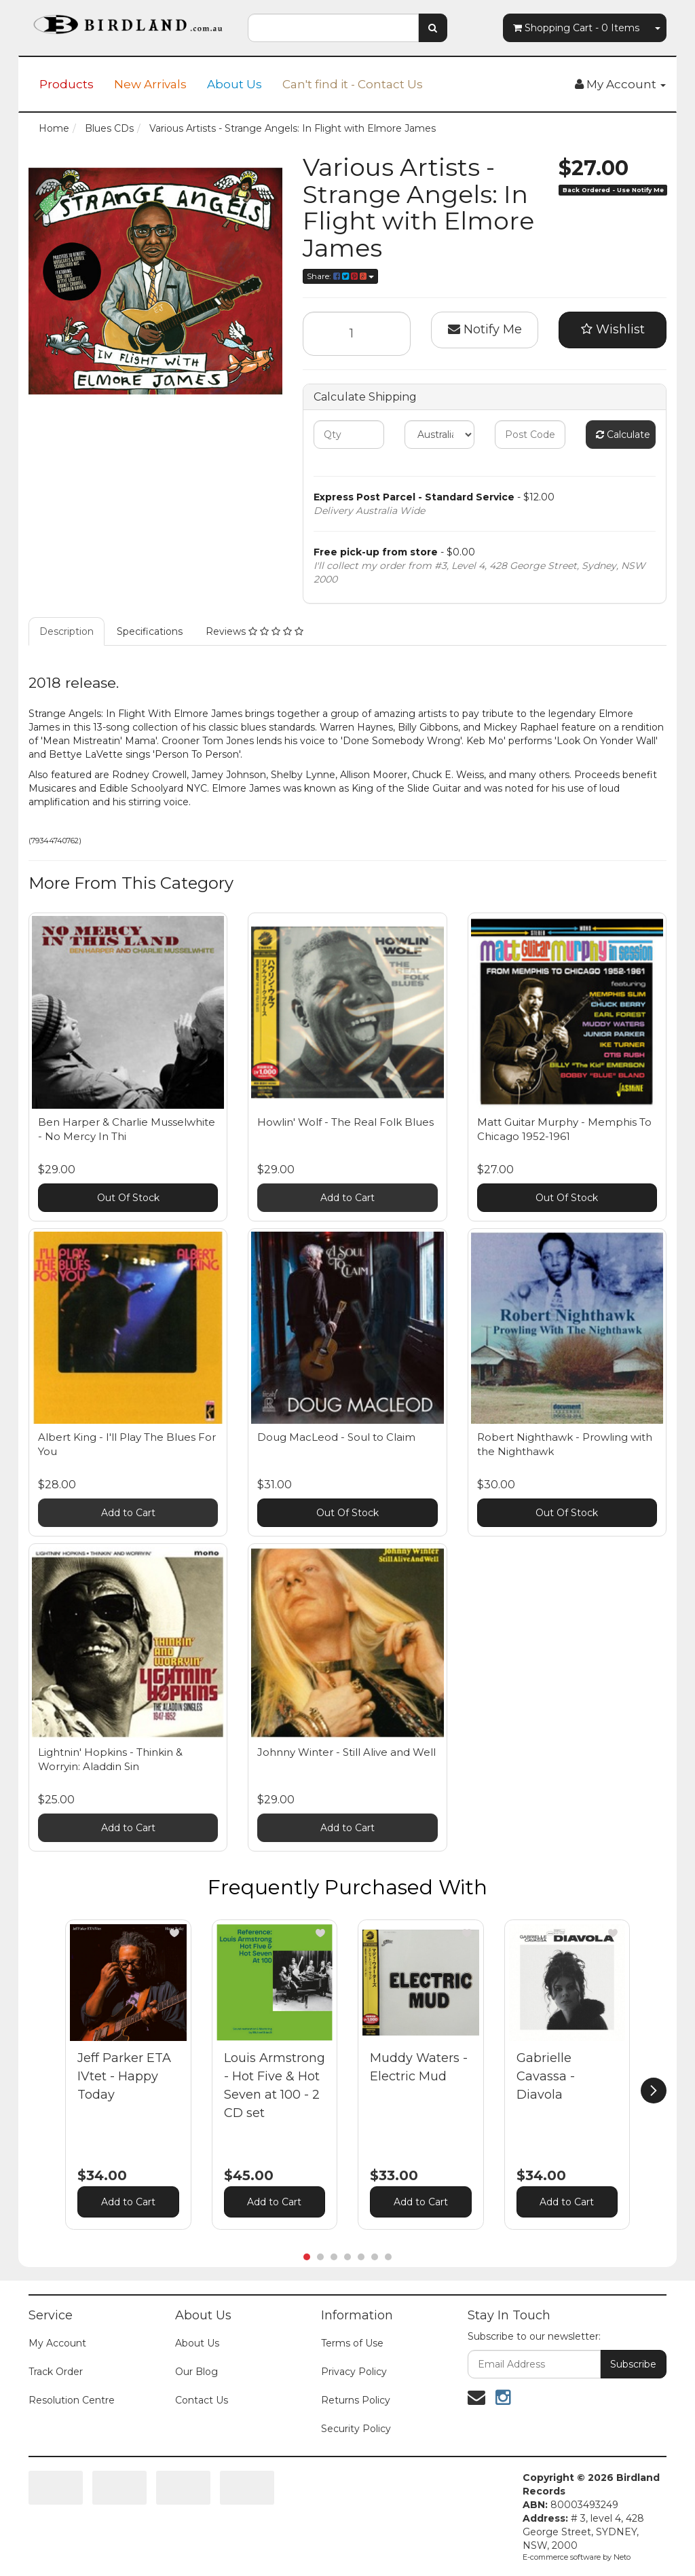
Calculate (623, 434)
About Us (234, 84)
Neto (622, 2557)
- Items (576, 28)
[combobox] (333, 28)
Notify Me (485, 329)
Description (66, 631)
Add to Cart (347, 1198)
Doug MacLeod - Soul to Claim (336, 1437)
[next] (653, 2090)
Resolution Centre (72, 2400)
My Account (57, 2343)
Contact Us (201, 2400)
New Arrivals (150, 84)
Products (66, 84)
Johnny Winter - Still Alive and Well (346, 1752)
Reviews (254, 631)
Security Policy (356, 2429)
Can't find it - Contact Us (352, 84)
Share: (340, 276)
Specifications (150, 631)
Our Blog (196, 2372)
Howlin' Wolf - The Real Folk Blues (345, 1122)
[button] (174, 1933)
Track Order (56, 2372)
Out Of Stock (128, 1198)
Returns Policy (355, 2400)
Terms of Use (352, 2343)
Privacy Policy (354, 2372)
